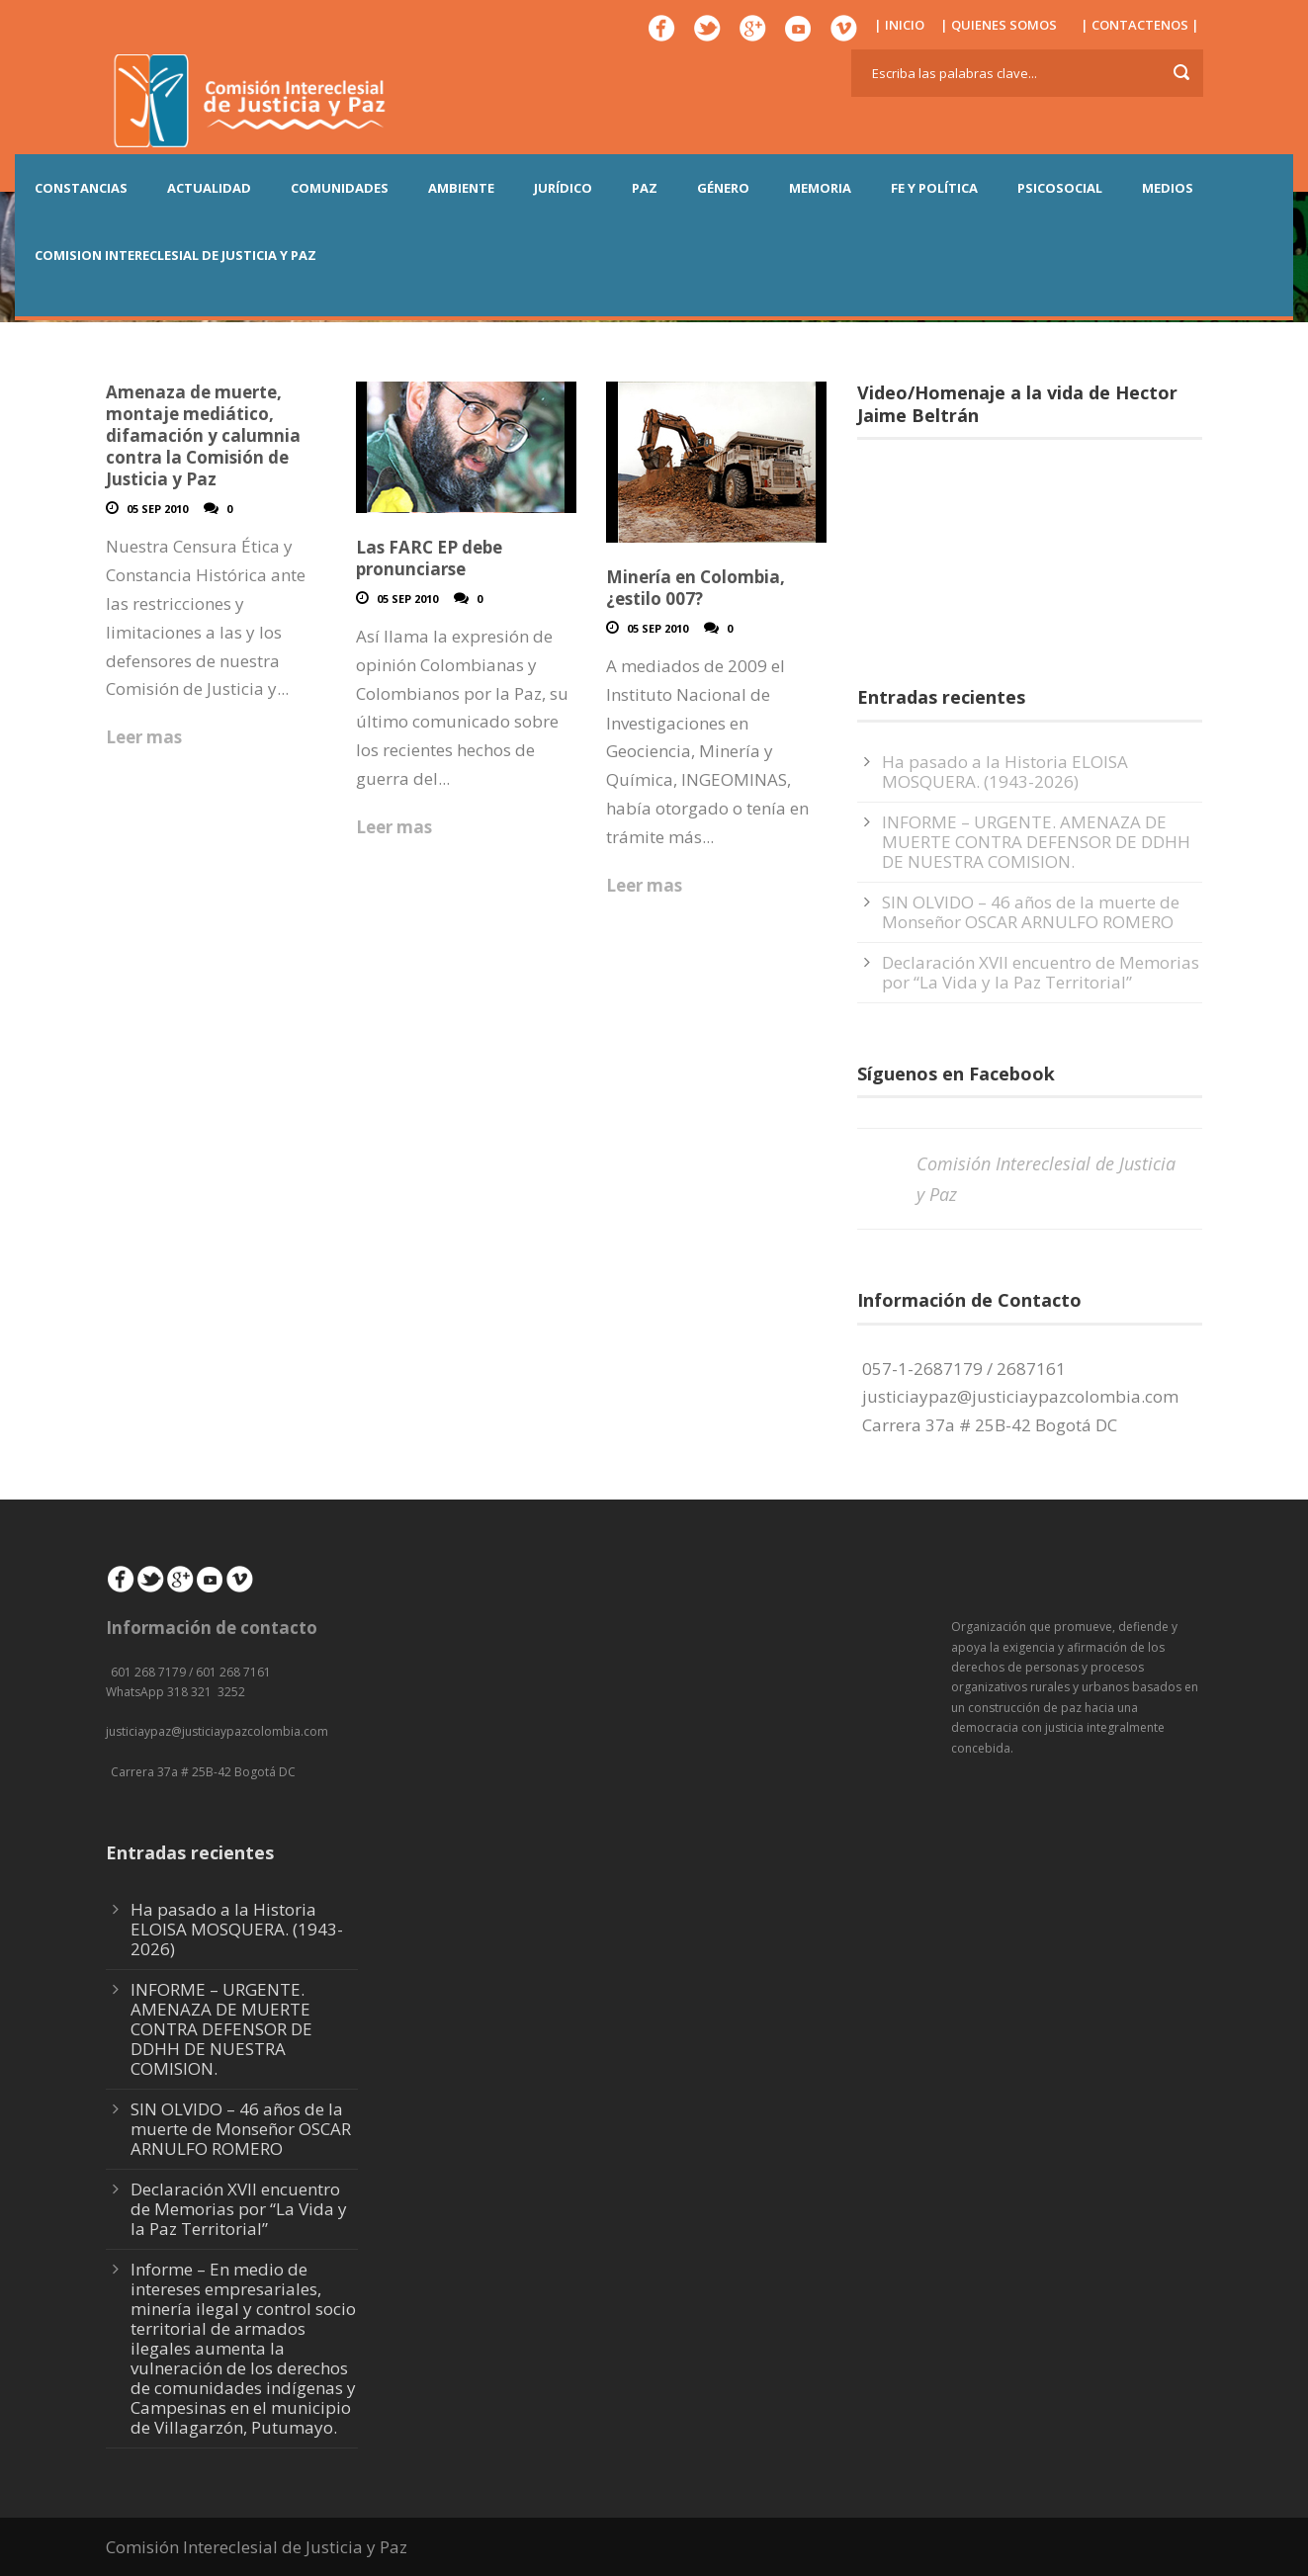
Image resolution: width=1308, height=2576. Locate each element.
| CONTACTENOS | (1140, 25)
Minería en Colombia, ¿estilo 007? (695, 587)
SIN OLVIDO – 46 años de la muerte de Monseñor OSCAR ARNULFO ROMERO (1030, 912)
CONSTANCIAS (81, 188)
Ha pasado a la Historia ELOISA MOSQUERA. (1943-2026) (1005, 771)
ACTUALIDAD (209, 188)
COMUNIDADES (340, 188)
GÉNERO (723, 188)
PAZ (644, 188)
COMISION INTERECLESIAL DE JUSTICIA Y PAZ (175, 255)
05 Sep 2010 (157, 508)
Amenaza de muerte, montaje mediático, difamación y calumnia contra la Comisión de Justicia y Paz (203, 435)
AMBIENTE (461, 188)
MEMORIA (820, 188)
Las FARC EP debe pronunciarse (429, 558)
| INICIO (899, 25)
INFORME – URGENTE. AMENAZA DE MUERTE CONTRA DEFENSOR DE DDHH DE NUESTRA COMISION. (1036, 842)
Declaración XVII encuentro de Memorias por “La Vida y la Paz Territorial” (1040, 972)
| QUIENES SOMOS (998, 25)
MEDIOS (1167, 188)
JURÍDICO (563, 188)
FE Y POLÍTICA (934, 188)
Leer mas (144, 737)
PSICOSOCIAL (1059, 188)
